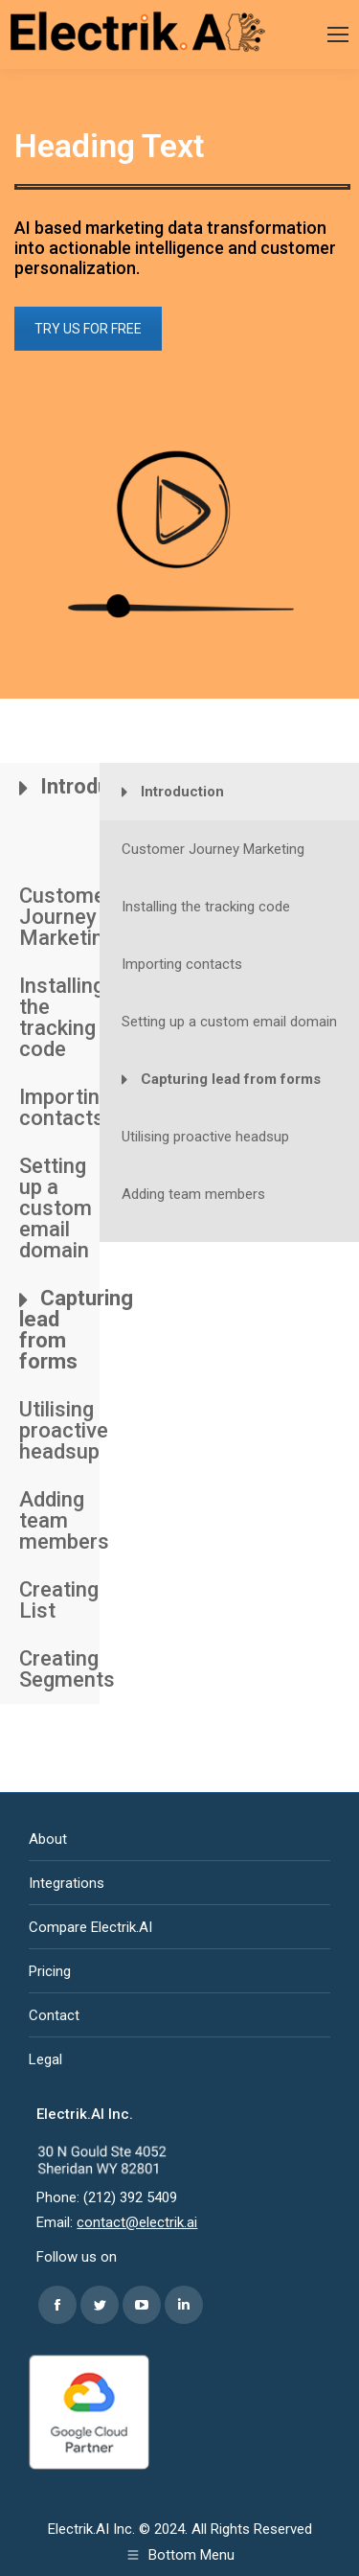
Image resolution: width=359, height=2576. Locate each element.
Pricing (50, 1971)
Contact (54, 2015)
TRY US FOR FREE (88, 328)
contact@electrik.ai (137, 2222)
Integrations (66, 1883)
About (48, 1839)
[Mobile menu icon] (337, 34)
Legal (45, 2059)
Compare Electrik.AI (90, 1927)
